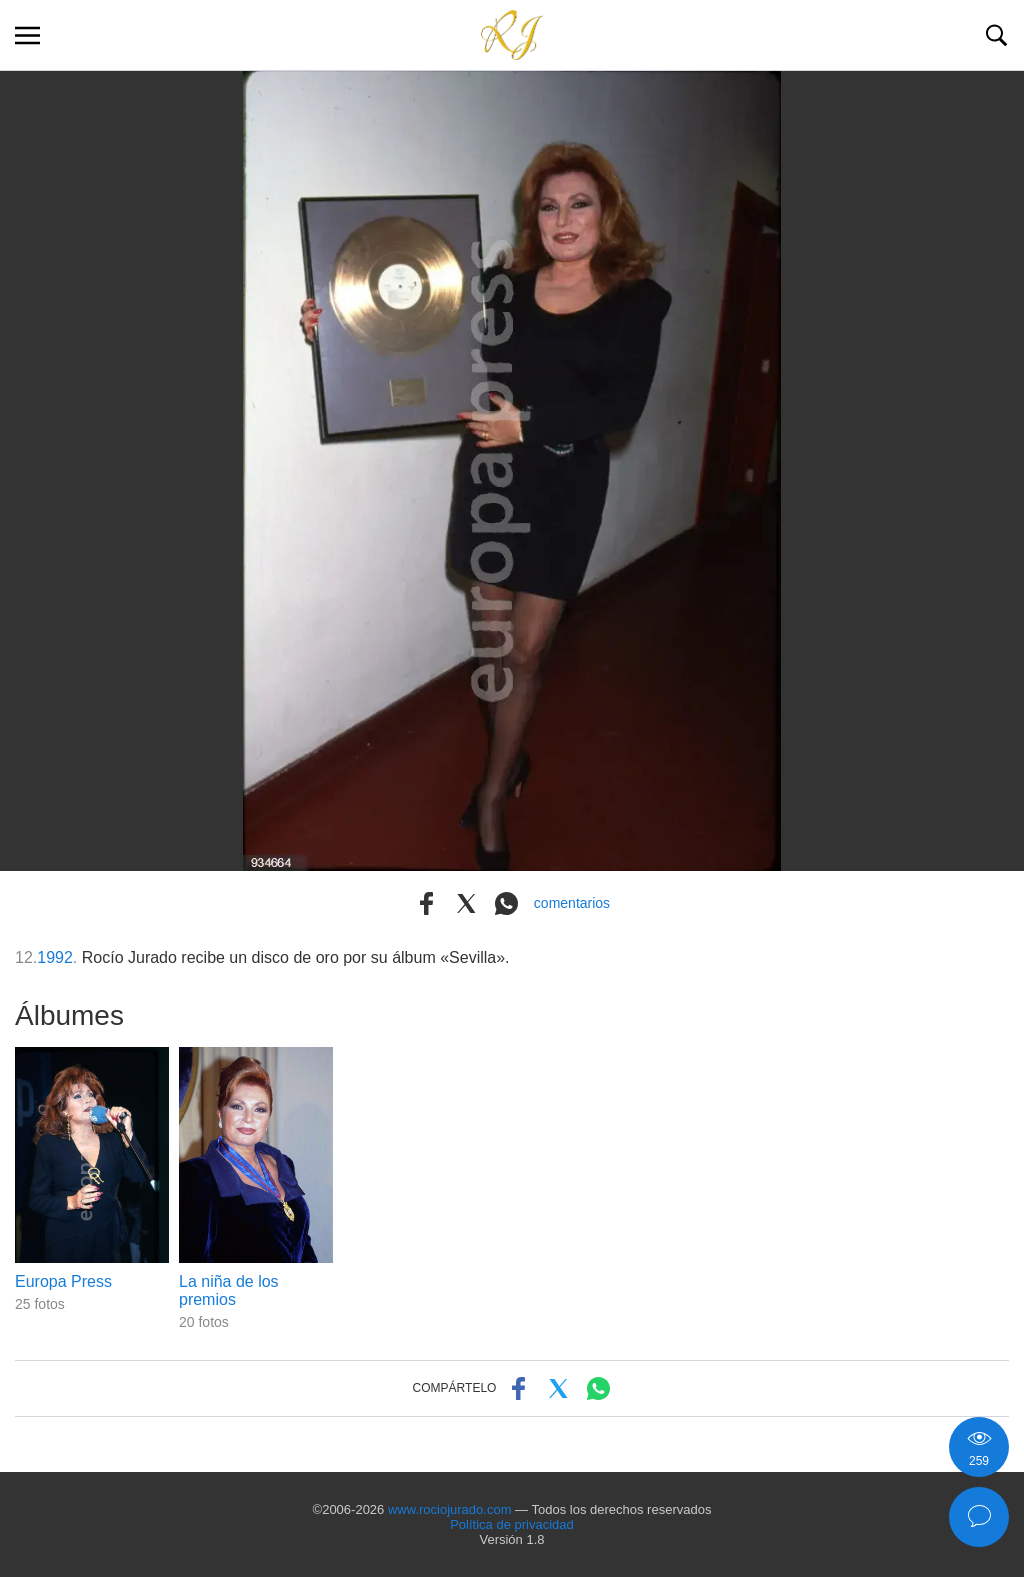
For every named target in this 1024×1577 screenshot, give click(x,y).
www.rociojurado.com (450, 1509)
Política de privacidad (512, 1524)
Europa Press (63, 1281)
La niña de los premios (229, 1290)
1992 (55, 957)
